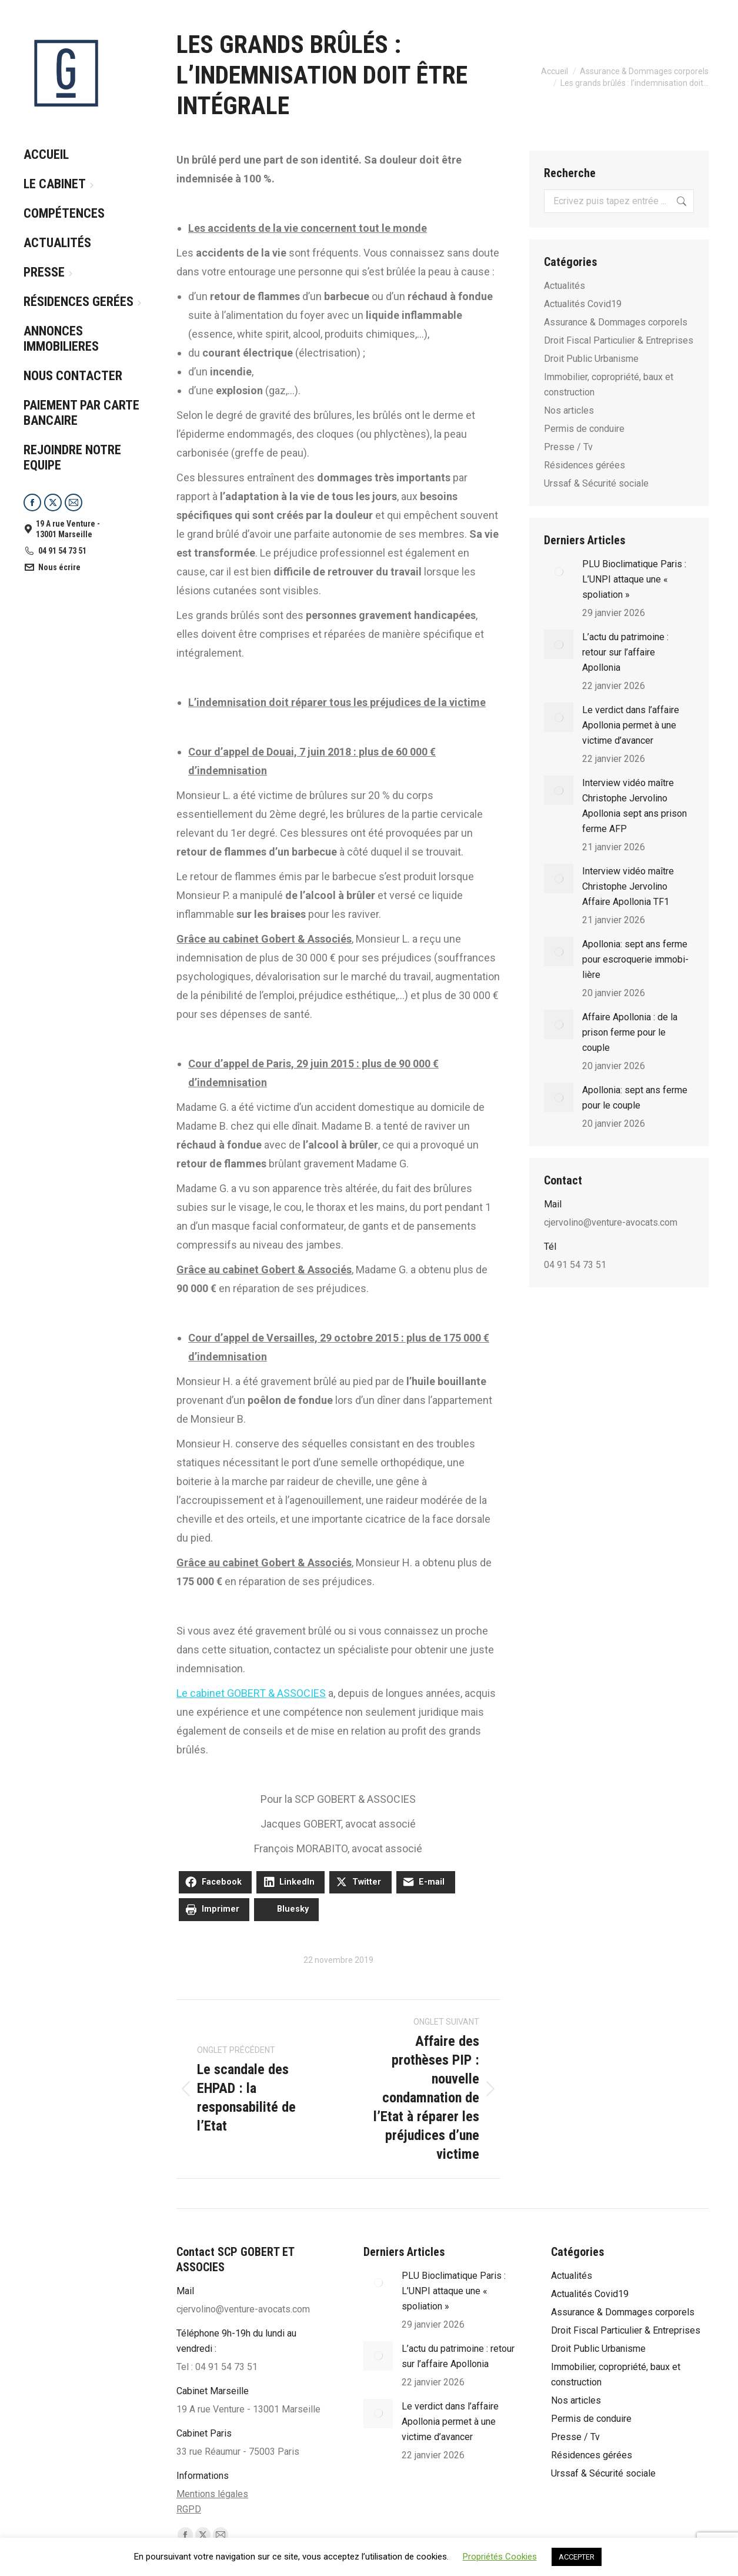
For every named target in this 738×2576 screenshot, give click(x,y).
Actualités (564, 285)
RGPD (188, 2509)
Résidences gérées (584, 465)
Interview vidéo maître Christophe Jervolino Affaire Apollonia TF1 (628, 886)
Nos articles (569, 410)
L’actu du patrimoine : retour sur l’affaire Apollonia (625, 652)
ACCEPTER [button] (577, 2556)
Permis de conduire (584, 428)
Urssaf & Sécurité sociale (596, 483)
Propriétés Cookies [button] (500, 2556)
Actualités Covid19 (583, 303)
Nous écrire (52, 567)
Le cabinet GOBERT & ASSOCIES (251, 1693)
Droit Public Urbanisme (591, 358)
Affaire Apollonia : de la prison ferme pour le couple (629, 1032)
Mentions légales (212, 2494)
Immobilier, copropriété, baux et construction (608, 384)
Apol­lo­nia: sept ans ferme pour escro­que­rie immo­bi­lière (635, 959)
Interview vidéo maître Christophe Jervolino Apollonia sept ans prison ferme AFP (634, 805)
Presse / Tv (568, 446)
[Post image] (558, 571)
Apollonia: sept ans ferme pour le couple (634, 1097)
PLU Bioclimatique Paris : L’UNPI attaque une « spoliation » (634, 579)
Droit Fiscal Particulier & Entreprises (618, 340)
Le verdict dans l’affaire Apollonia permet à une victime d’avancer (630, 725)
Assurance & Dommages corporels (615, 322)
